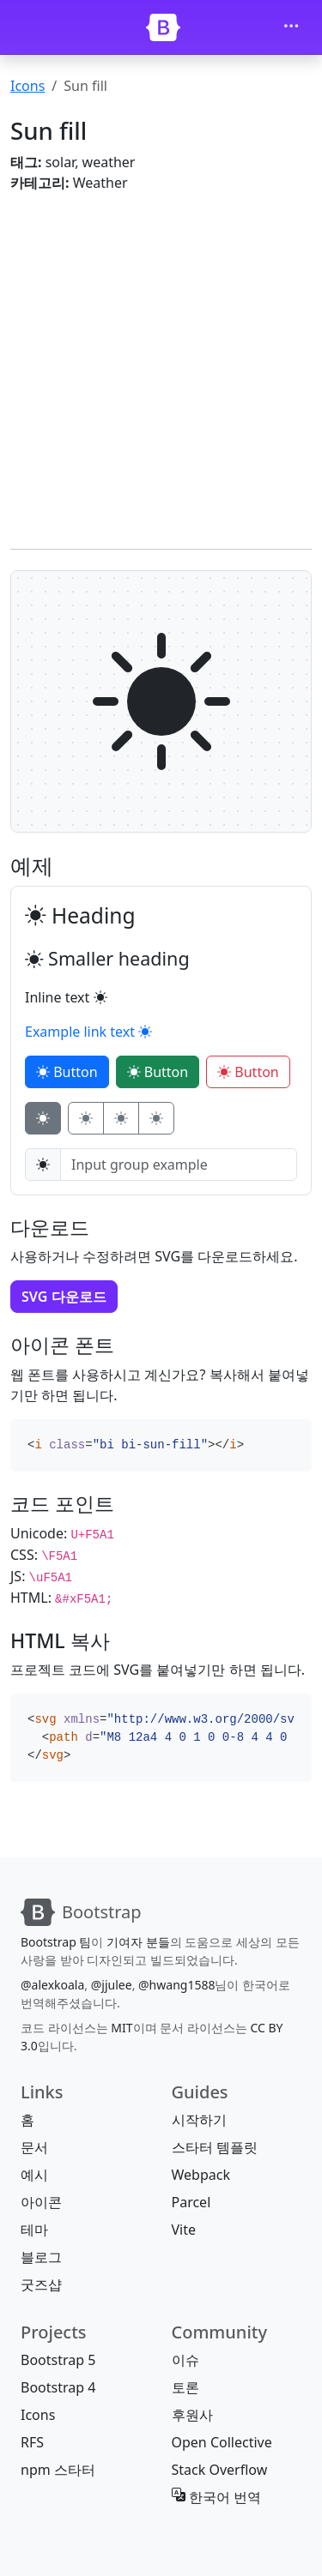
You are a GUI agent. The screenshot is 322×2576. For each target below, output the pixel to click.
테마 (34, 2229)
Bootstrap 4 (58, 2387)
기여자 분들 (138, 1942)
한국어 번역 (216, 2497)
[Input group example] (178, 1164)
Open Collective (222, 2442)
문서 (34, 2147)
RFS (32, 2442)
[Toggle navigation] (291, 27)
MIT (121, 2027)
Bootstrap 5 (58, 2359)
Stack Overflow (220, 2469)
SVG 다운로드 (63, 1296)
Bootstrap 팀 (56, 1942)
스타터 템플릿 (215, 2147)
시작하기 (199, 2119)
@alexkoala (52, 1985)
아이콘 (41, 2202)
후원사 (192, 2414)
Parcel (191, 2202)
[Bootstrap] (163, 27)
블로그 (41, 2257)
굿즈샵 (41, 2284)
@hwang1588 (176, 1985)
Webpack (201, 2174)
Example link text (88, 1031)
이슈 (185, 2359)
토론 (185, 2387)
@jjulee (111, 1985)
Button (67, 1071)
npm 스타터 (58, 2469)
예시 (34, 2174)
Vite (184, 2229)
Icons (27, 85)
